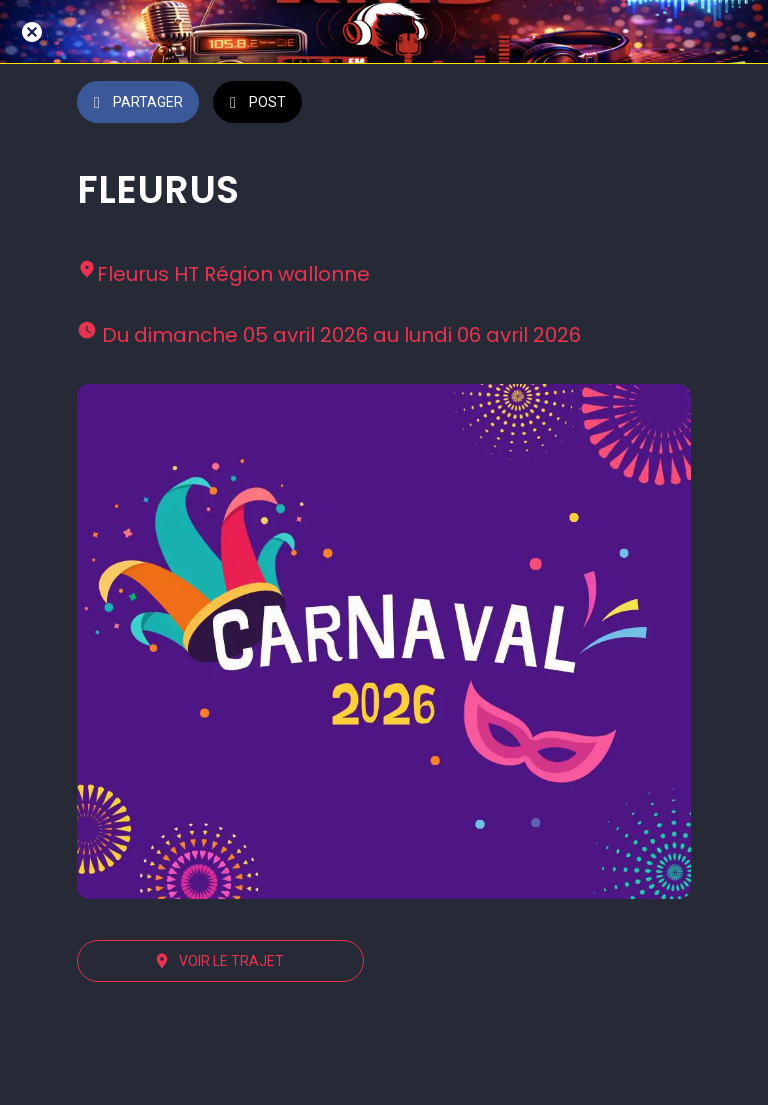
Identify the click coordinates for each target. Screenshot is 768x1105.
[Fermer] (32, 32)
